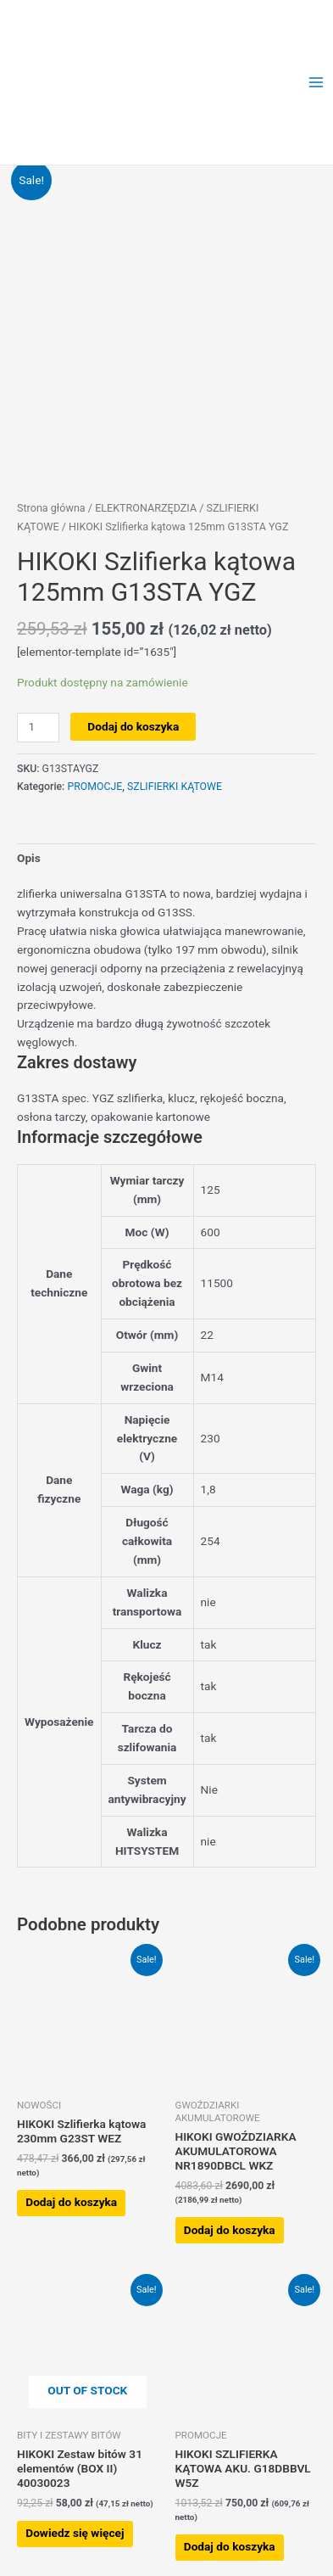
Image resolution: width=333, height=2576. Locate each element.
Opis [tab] (29, 858)
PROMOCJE (94, 786)
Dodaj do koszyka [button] (71, 2202)
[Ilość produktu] (38, 727)
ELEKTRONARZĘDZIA (146, 507)
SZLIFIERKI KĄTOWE (174, 786)
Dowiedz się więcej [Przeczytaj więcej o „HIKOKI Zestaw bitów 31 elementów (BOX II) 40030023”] (74, 2533)
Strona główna (51, 507)
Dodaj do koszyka (133, 726)
